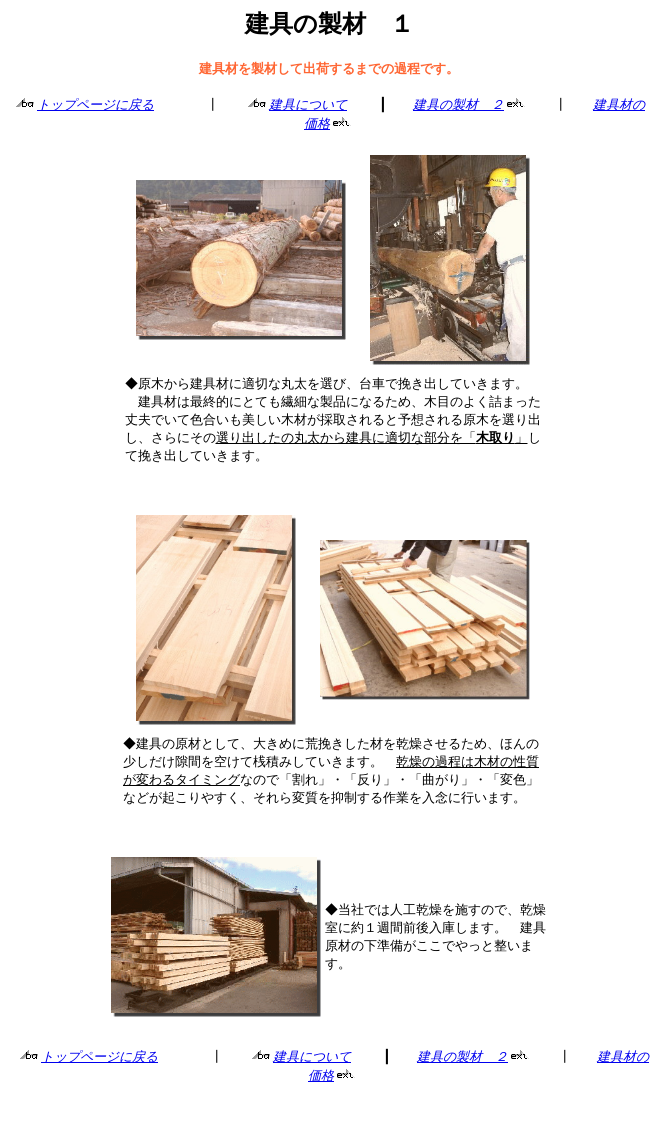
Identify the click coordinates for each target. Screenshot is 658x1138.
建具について (308, 104)
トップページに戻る (95, 104)
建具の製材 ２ (458, 104)
